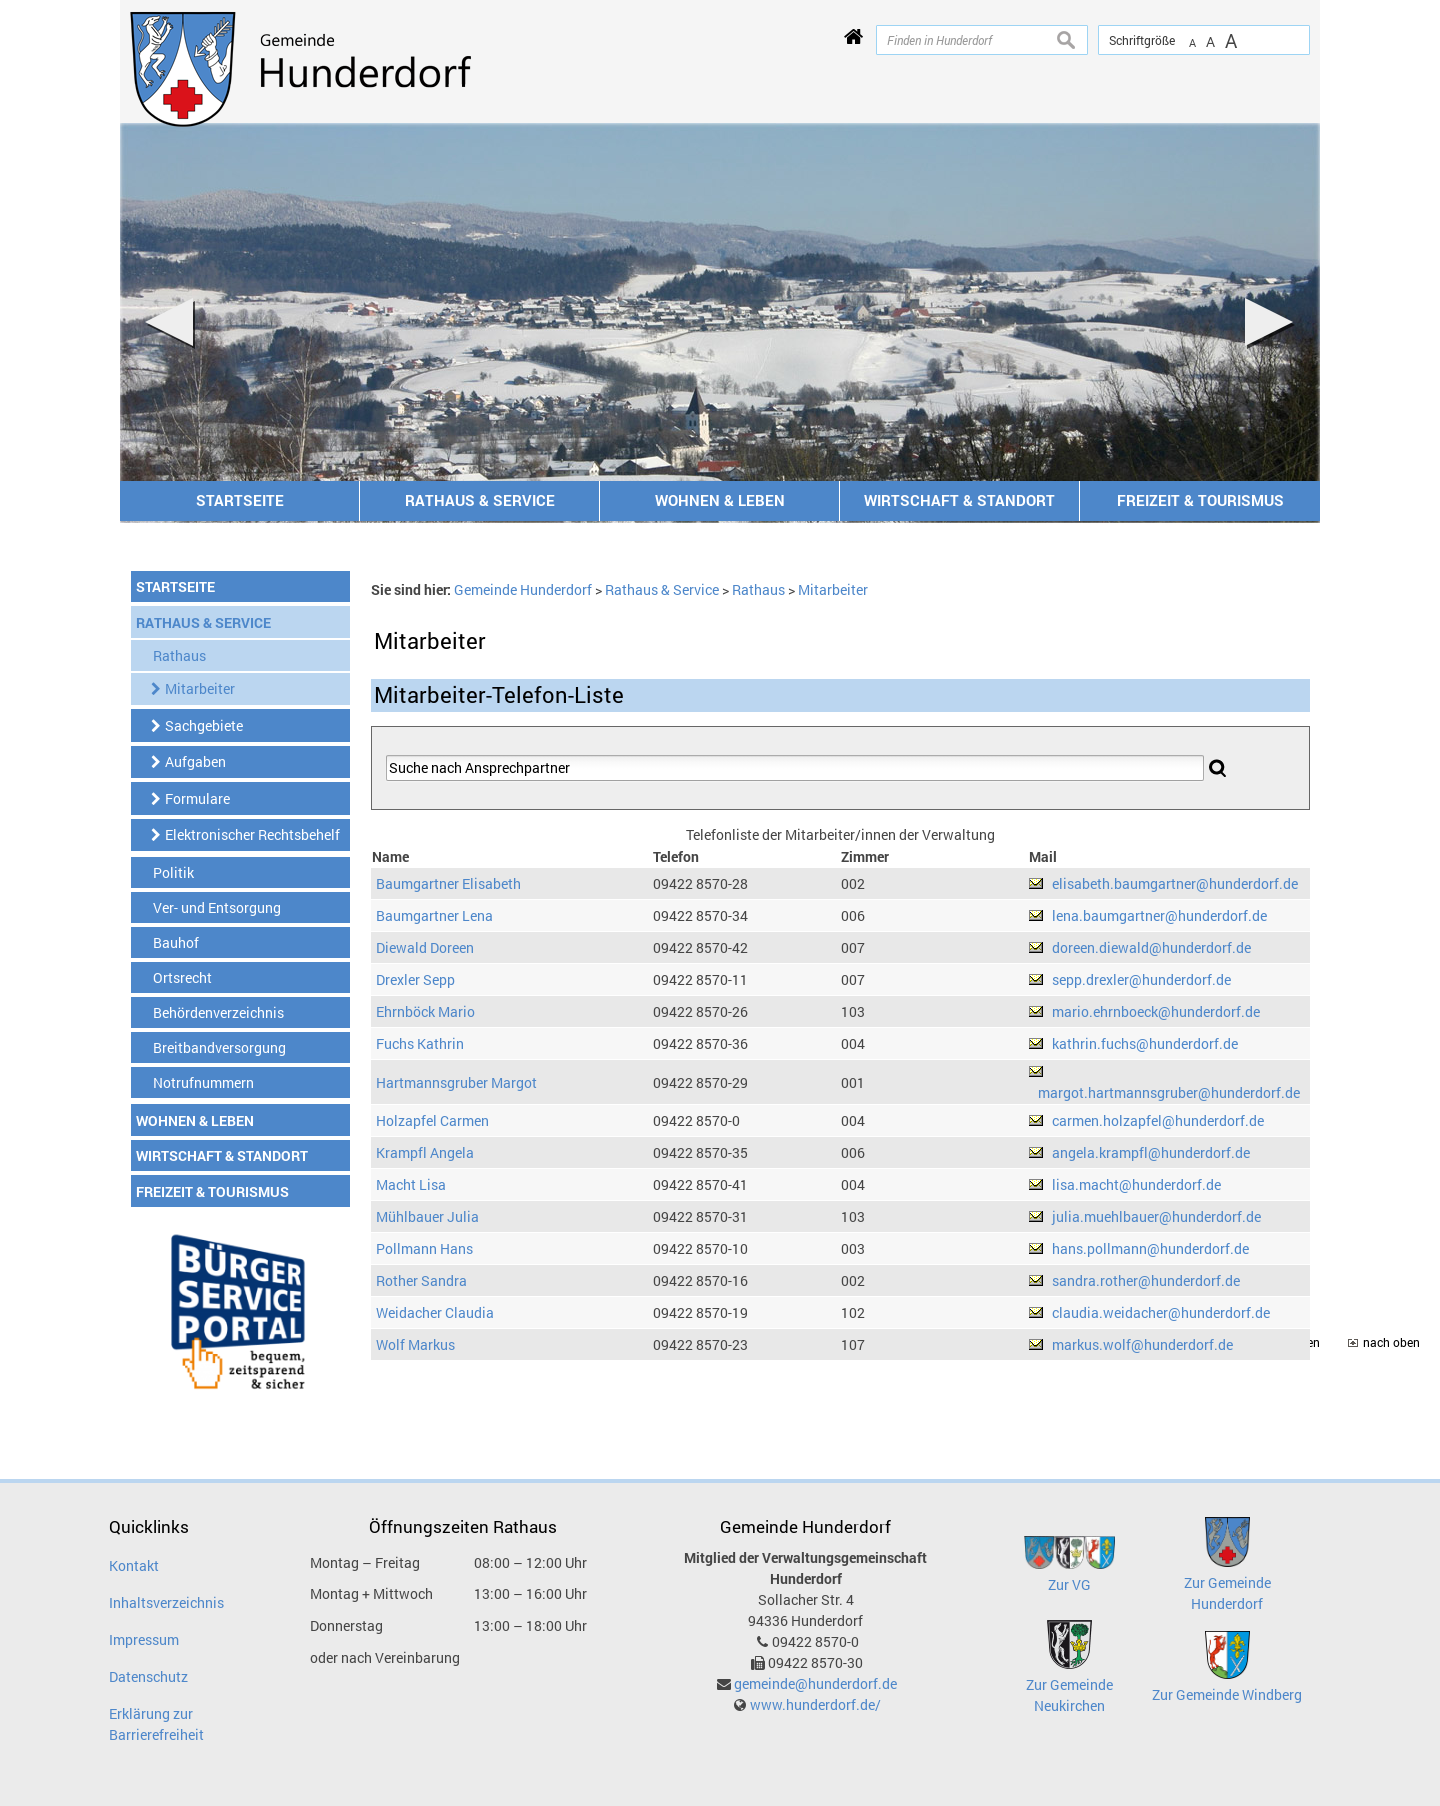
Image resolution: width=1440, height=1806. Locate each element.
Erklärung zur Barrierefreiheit (156, 1724)
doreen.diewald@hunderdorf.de (1151, 947)
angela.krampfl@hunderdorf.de (1151, 1152)
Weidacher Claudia (435, 1312)
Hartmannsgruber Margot (456, 1082)
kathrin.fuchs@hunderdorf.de (1145, 1043)
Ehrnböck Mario (425, 1011)
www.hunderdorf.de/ (815, 1704)
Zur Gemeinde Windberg (1227, 1694)
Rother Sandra (421, 1280)
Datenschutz (148, 1676)
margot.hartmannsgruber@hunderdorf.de (1169, 1092)
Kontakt (134, 1565)
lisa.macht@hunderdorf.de (1136, 1184)
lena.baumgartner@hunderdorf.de (1159, 915)
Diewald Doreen (425, 947)
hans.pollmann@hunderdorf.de (1150, 1248)
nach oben (1391, 1342)
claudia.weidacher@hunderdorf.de (1161, 1312)
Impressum (144, 1639)
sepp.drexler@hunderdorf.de (1141, 979)
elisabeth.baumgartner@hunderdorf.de (1175, 883)
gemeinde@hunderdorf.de (815, 1683)
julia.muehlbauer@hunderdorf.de (1156, 1216)
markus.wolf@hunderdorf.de (1142, 1344)
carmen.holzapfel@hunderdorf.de (1158, 1120)
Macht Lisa (411, 1184)
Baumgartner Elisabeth (448, 883)
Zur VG (1069, 1584)
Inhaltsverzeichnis (166, 1602)
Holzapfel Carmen (432, 1120)
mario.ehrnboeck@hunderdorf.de (1156, 1011)
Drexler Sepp (415, 979)
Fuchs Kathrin (420, 1043)
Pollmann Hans (424, 1248)
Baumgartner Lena (434, 915)
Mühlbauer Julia (427, 1216)
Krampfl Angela (425, 1152)
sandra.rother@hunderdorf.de (1146, 1280)
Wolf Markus (415, 1344)
